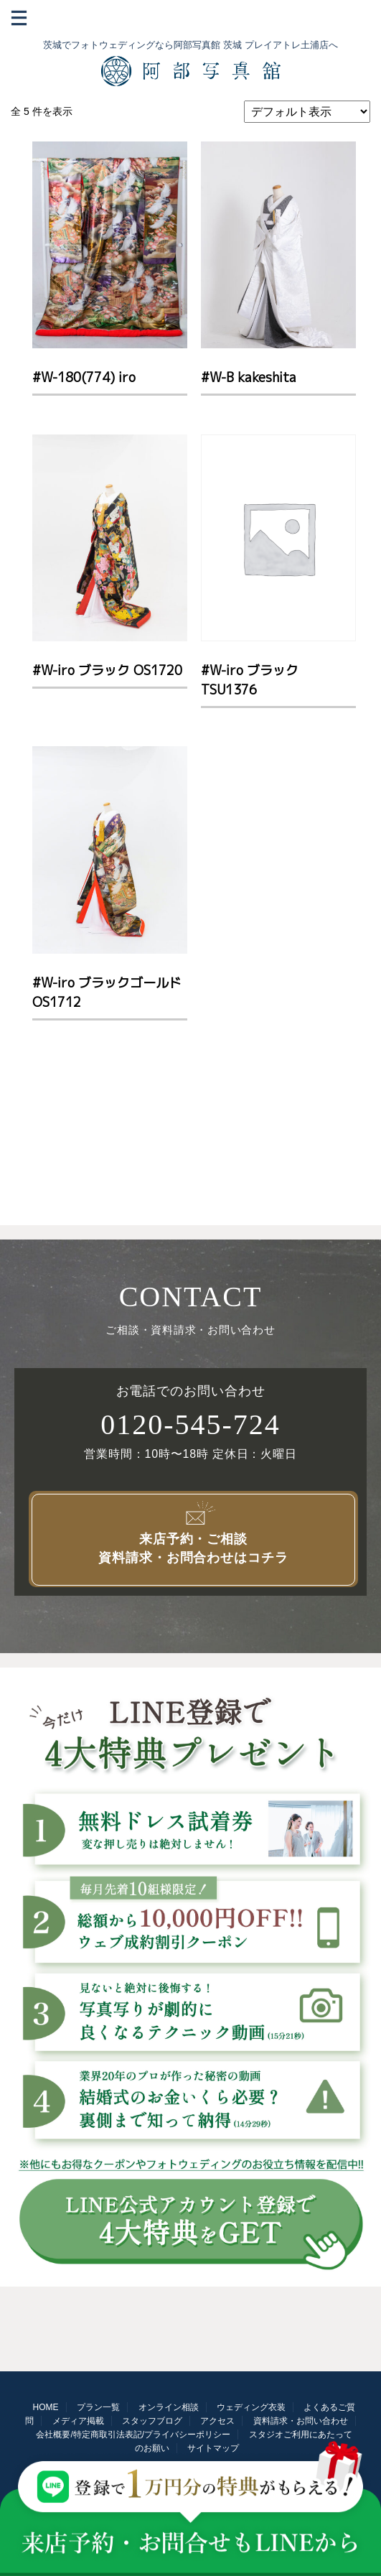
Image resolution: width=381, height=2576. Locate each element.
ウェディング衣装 (251, 2407)
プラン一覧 (98, 2407)
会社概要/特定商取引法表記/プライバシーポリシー (133, 2434)
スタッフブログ (152, 2421)
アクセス (217, 2421)
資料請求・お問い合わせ (300, 2421)
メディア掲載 (78, 2421)
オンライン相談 (168, 2407)
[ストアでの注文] (307, 112)
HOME (46, 2407)
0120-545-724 (190, 1424)
